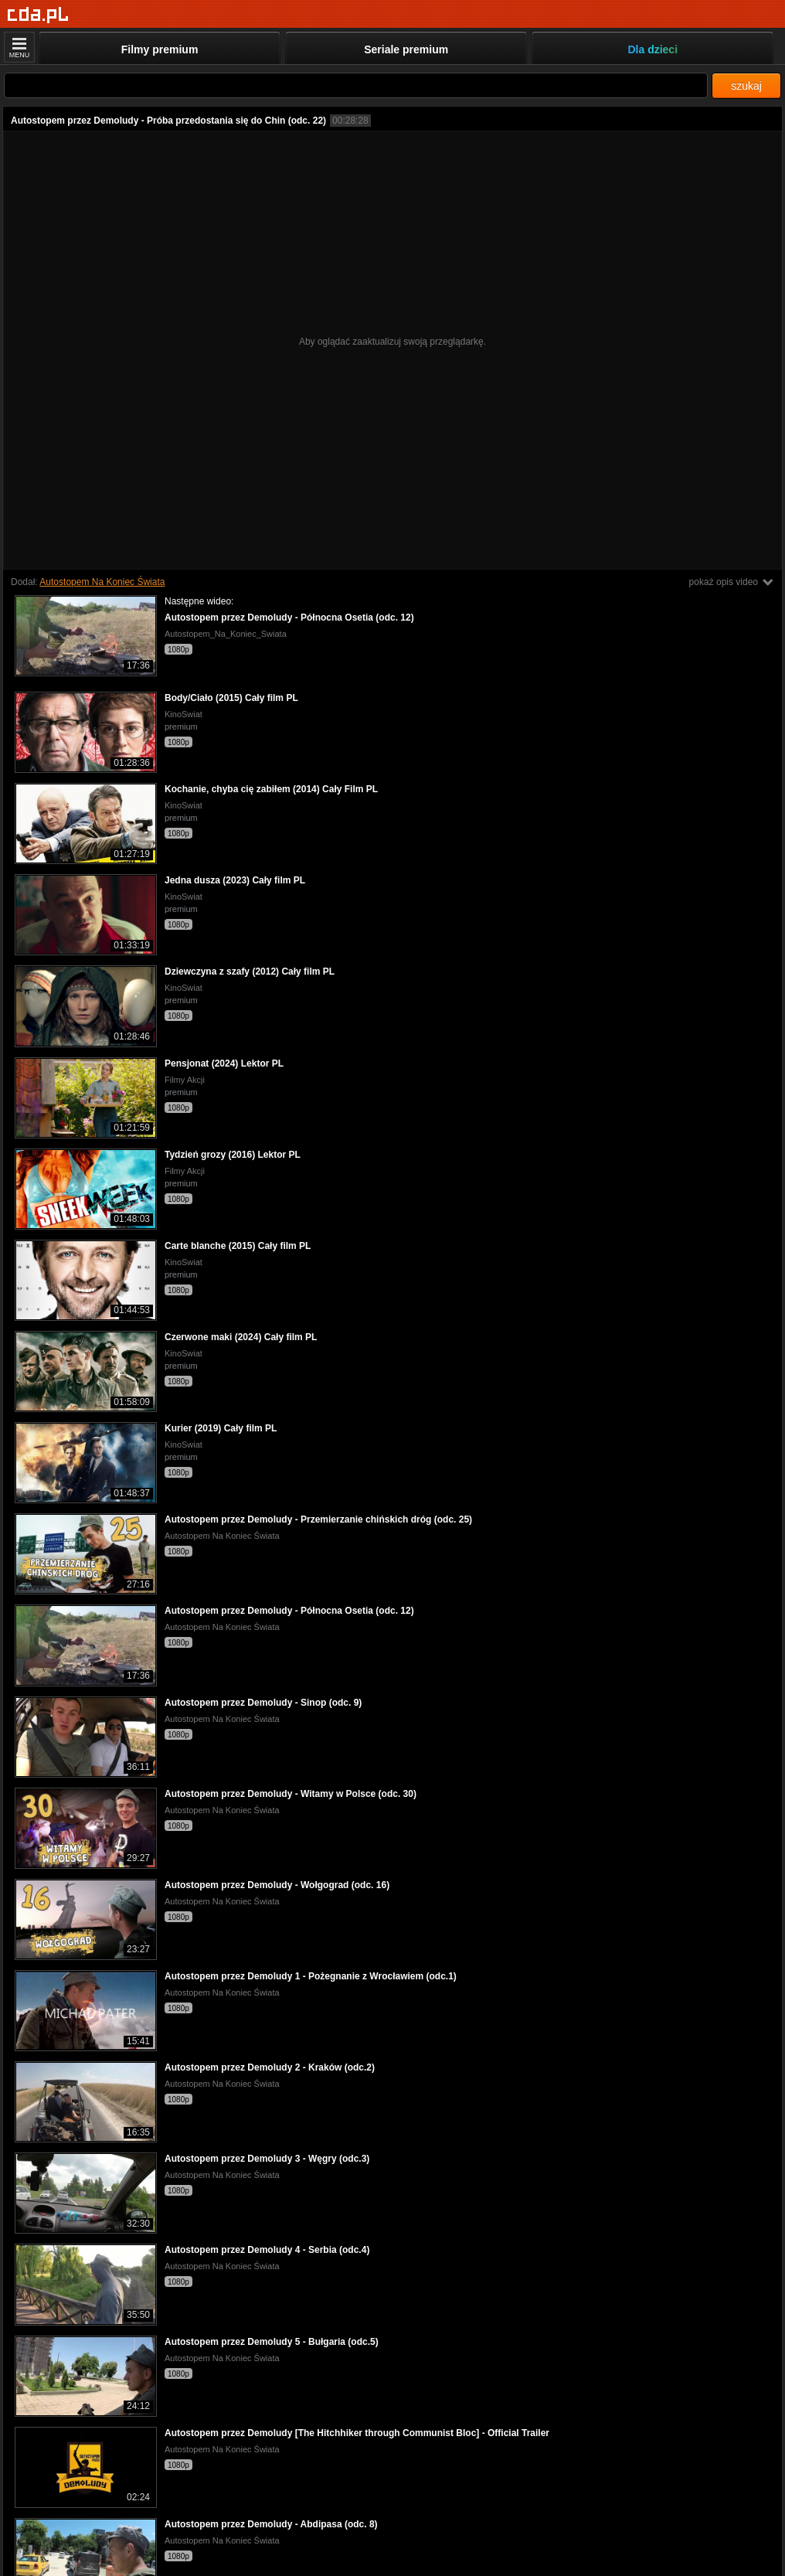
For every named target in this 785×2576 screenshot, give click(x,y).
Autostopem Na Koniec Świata (102, 582)
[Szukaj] (356, 85)
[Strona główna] (38, 15)
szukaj (746, 86)
